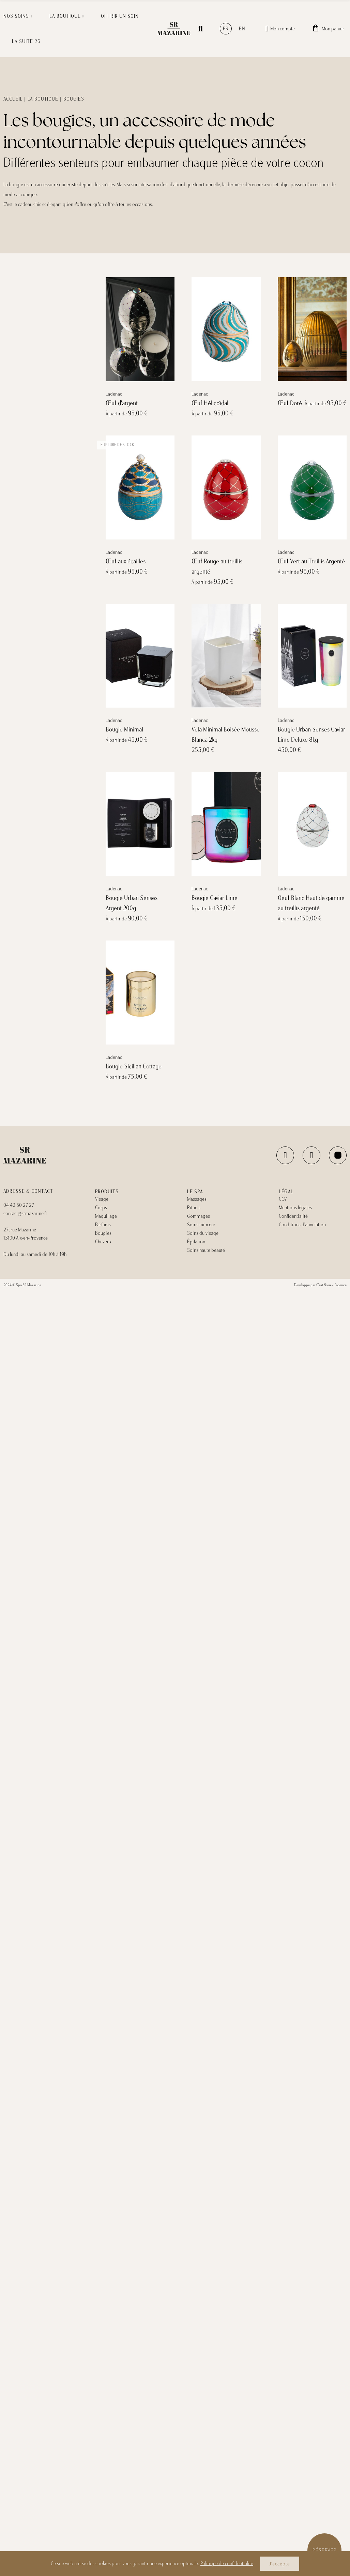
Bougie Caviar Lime (215, 898)
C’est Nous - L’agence (331, 1285)
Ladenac (114, 394)
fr (226, 29)
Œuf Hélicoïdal (210, 403)
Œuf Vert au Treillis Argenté (311, 561)
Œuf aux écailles (126, 561)
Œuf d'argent (122, 403)
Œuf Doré (290, 403)
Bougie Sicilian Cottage (134, 1066)
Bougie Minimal (124, 729)
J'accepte (279, 2564)
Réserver (325, 2550)
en (242, 29)
